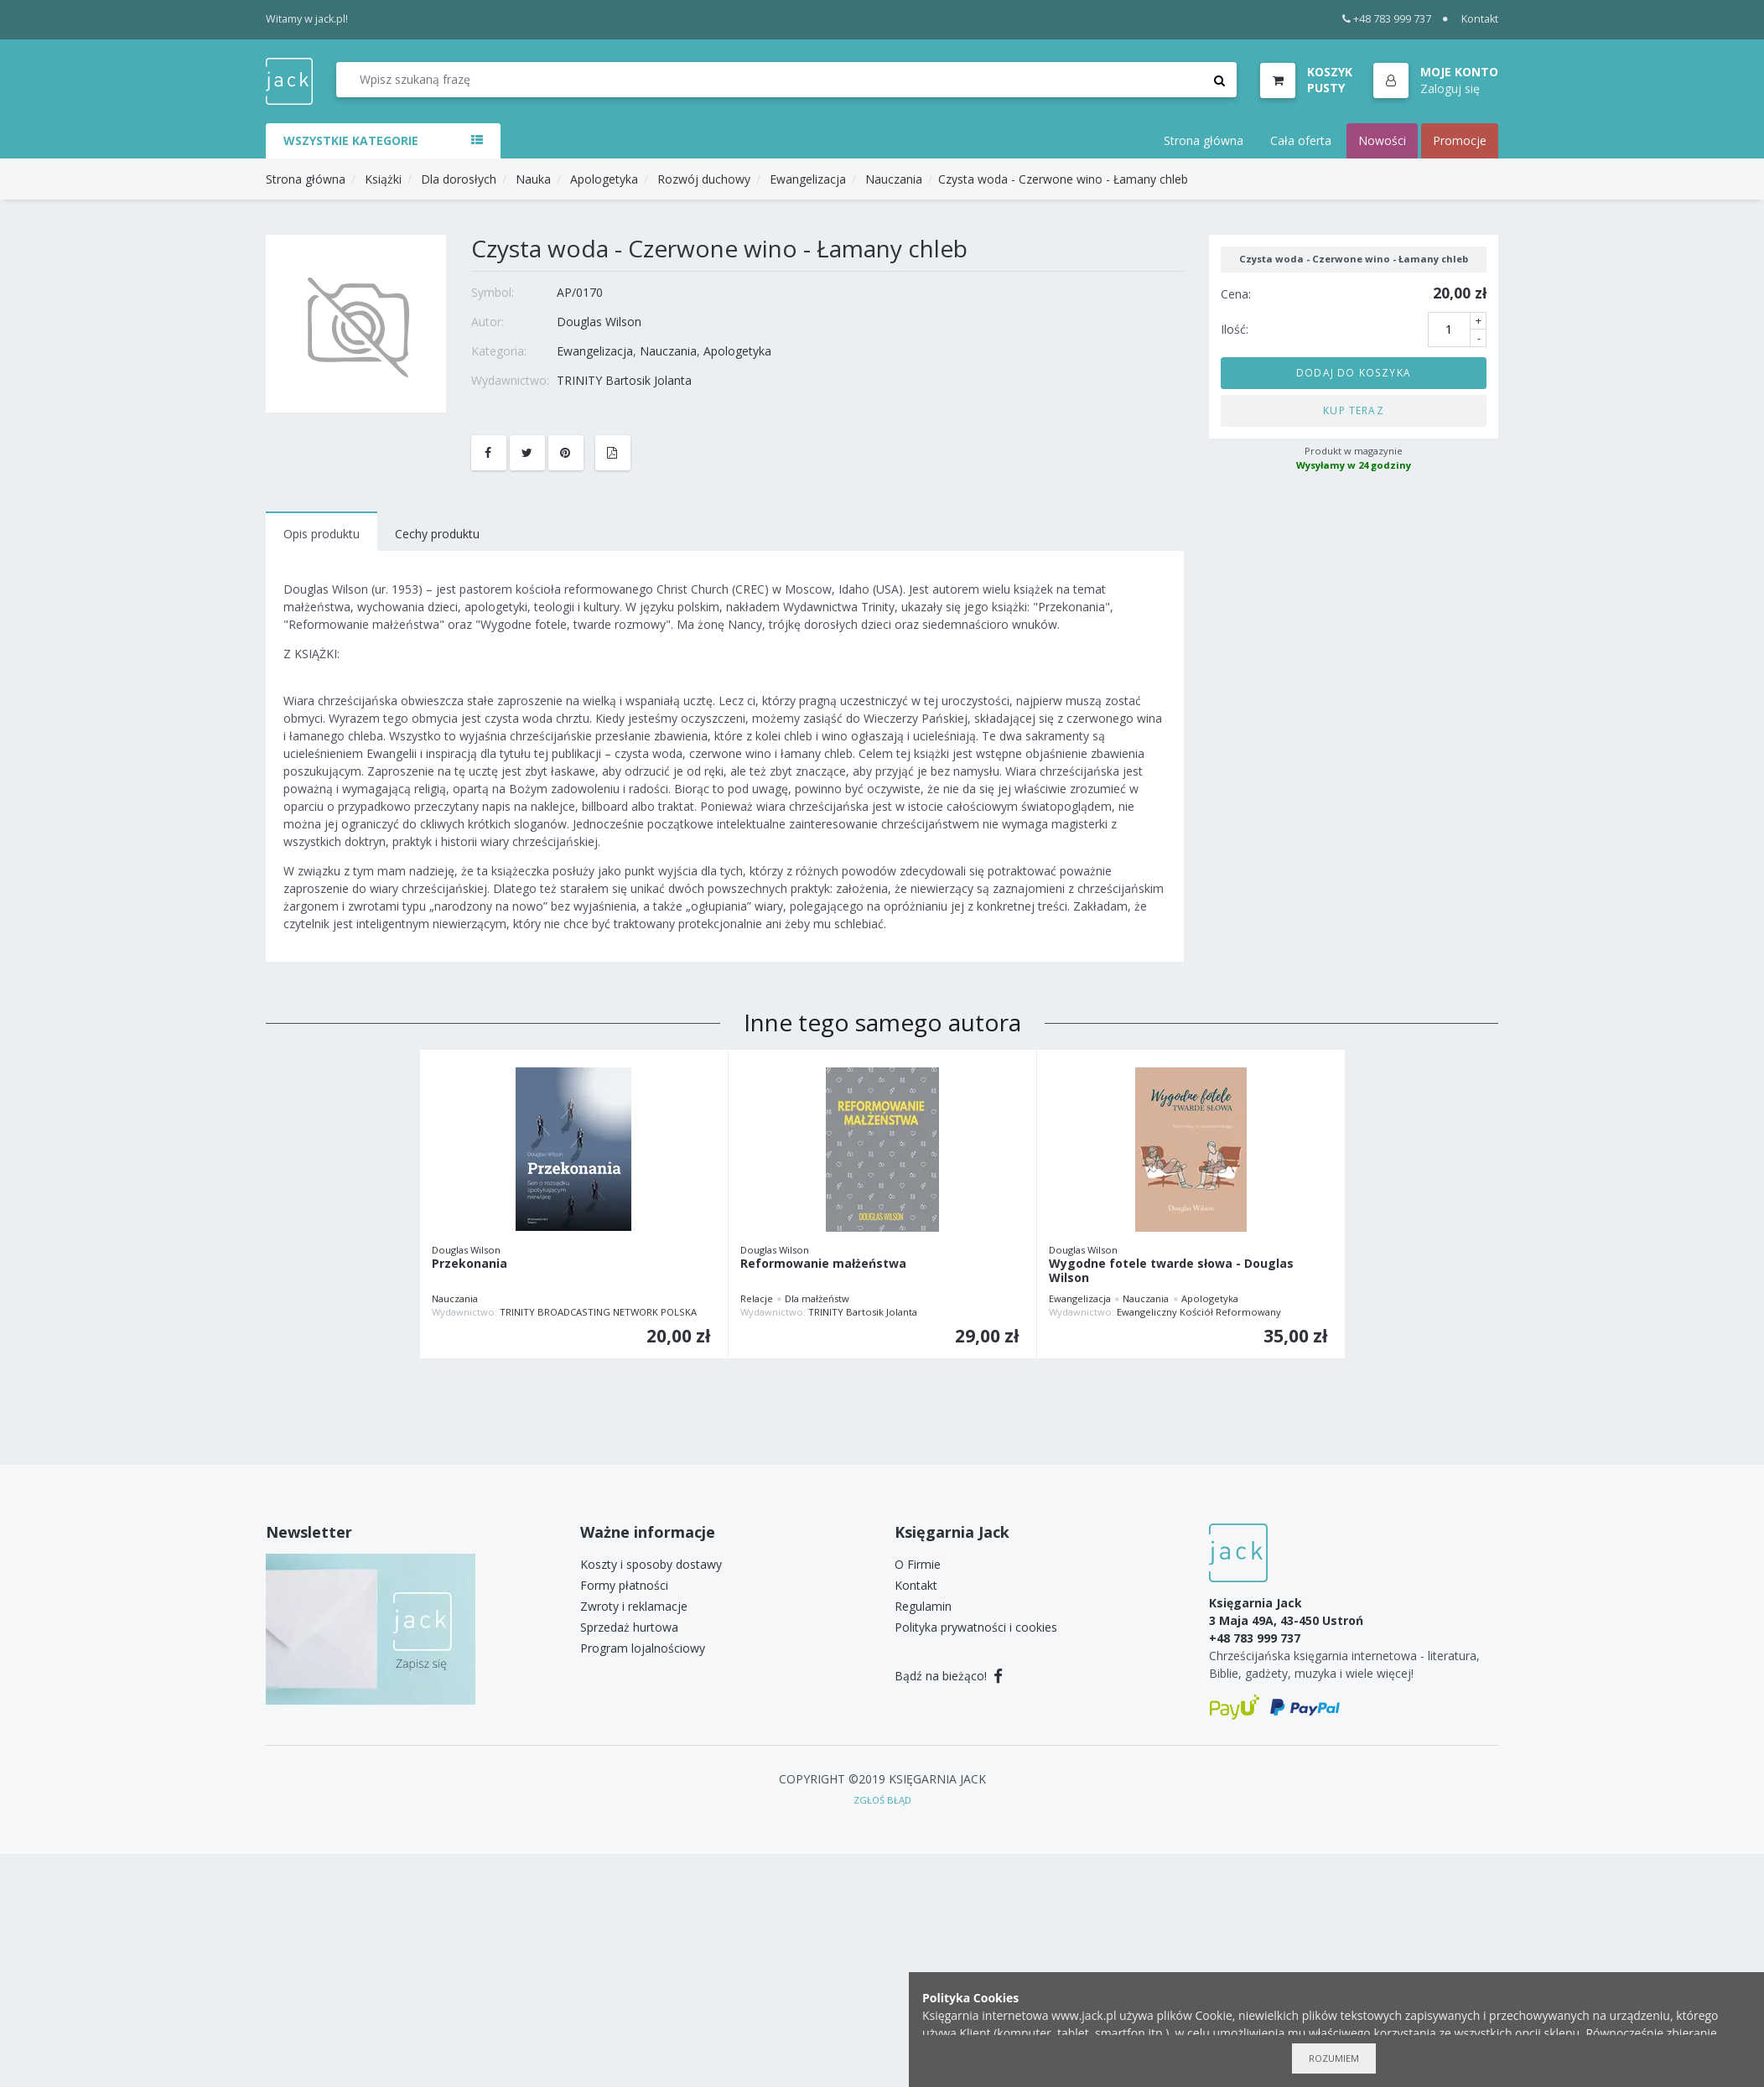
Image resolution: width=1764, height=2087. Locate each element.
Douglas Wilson (599, 322)
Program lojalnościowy (642, 1648)
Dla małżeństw (817, 1298)
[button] (1435, 81)
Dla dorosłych (458, 179)
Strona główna (1203, 140)
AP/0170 (580, 292)
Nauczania (893, 179)
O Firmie (918, 1564)
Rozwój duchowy (703, 179)
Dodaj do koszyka (1353, 372)
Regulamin (923, 1606)
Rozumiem (1334, 2058)
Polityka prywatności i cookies (976, 1627)
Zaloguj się (1450, 88)
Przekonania (469, 1264)
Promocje (1459, 140)
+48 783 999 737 (1387, 19)
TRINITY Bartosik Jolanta (624, 380)
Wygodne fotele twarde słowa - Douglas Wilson (1171, 1271)
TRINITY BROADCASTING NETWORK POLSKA (598, 1312)
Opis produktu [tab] (321, 534)
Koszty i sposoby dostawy (651, 1564)
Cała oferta (1300, 140)
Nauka (533, 179)
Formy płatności (624, 1585)
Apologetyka (604, 179)
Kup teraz (1353, 410)
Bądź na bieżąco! (949, 1676)
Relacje (756, 1298)
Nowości (1382, 140)
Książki (383, 179)
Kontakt (1479, 19)
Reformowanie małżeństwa (823, 1264)
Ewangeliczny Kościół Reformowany (1199, 1312)
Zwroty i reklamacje (633, 1606)
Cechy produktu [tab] (437, 534)
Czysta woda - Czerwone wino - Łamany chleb (1063, 179)
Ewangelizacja (808, 179)
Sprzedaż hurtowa (629, 1627)
